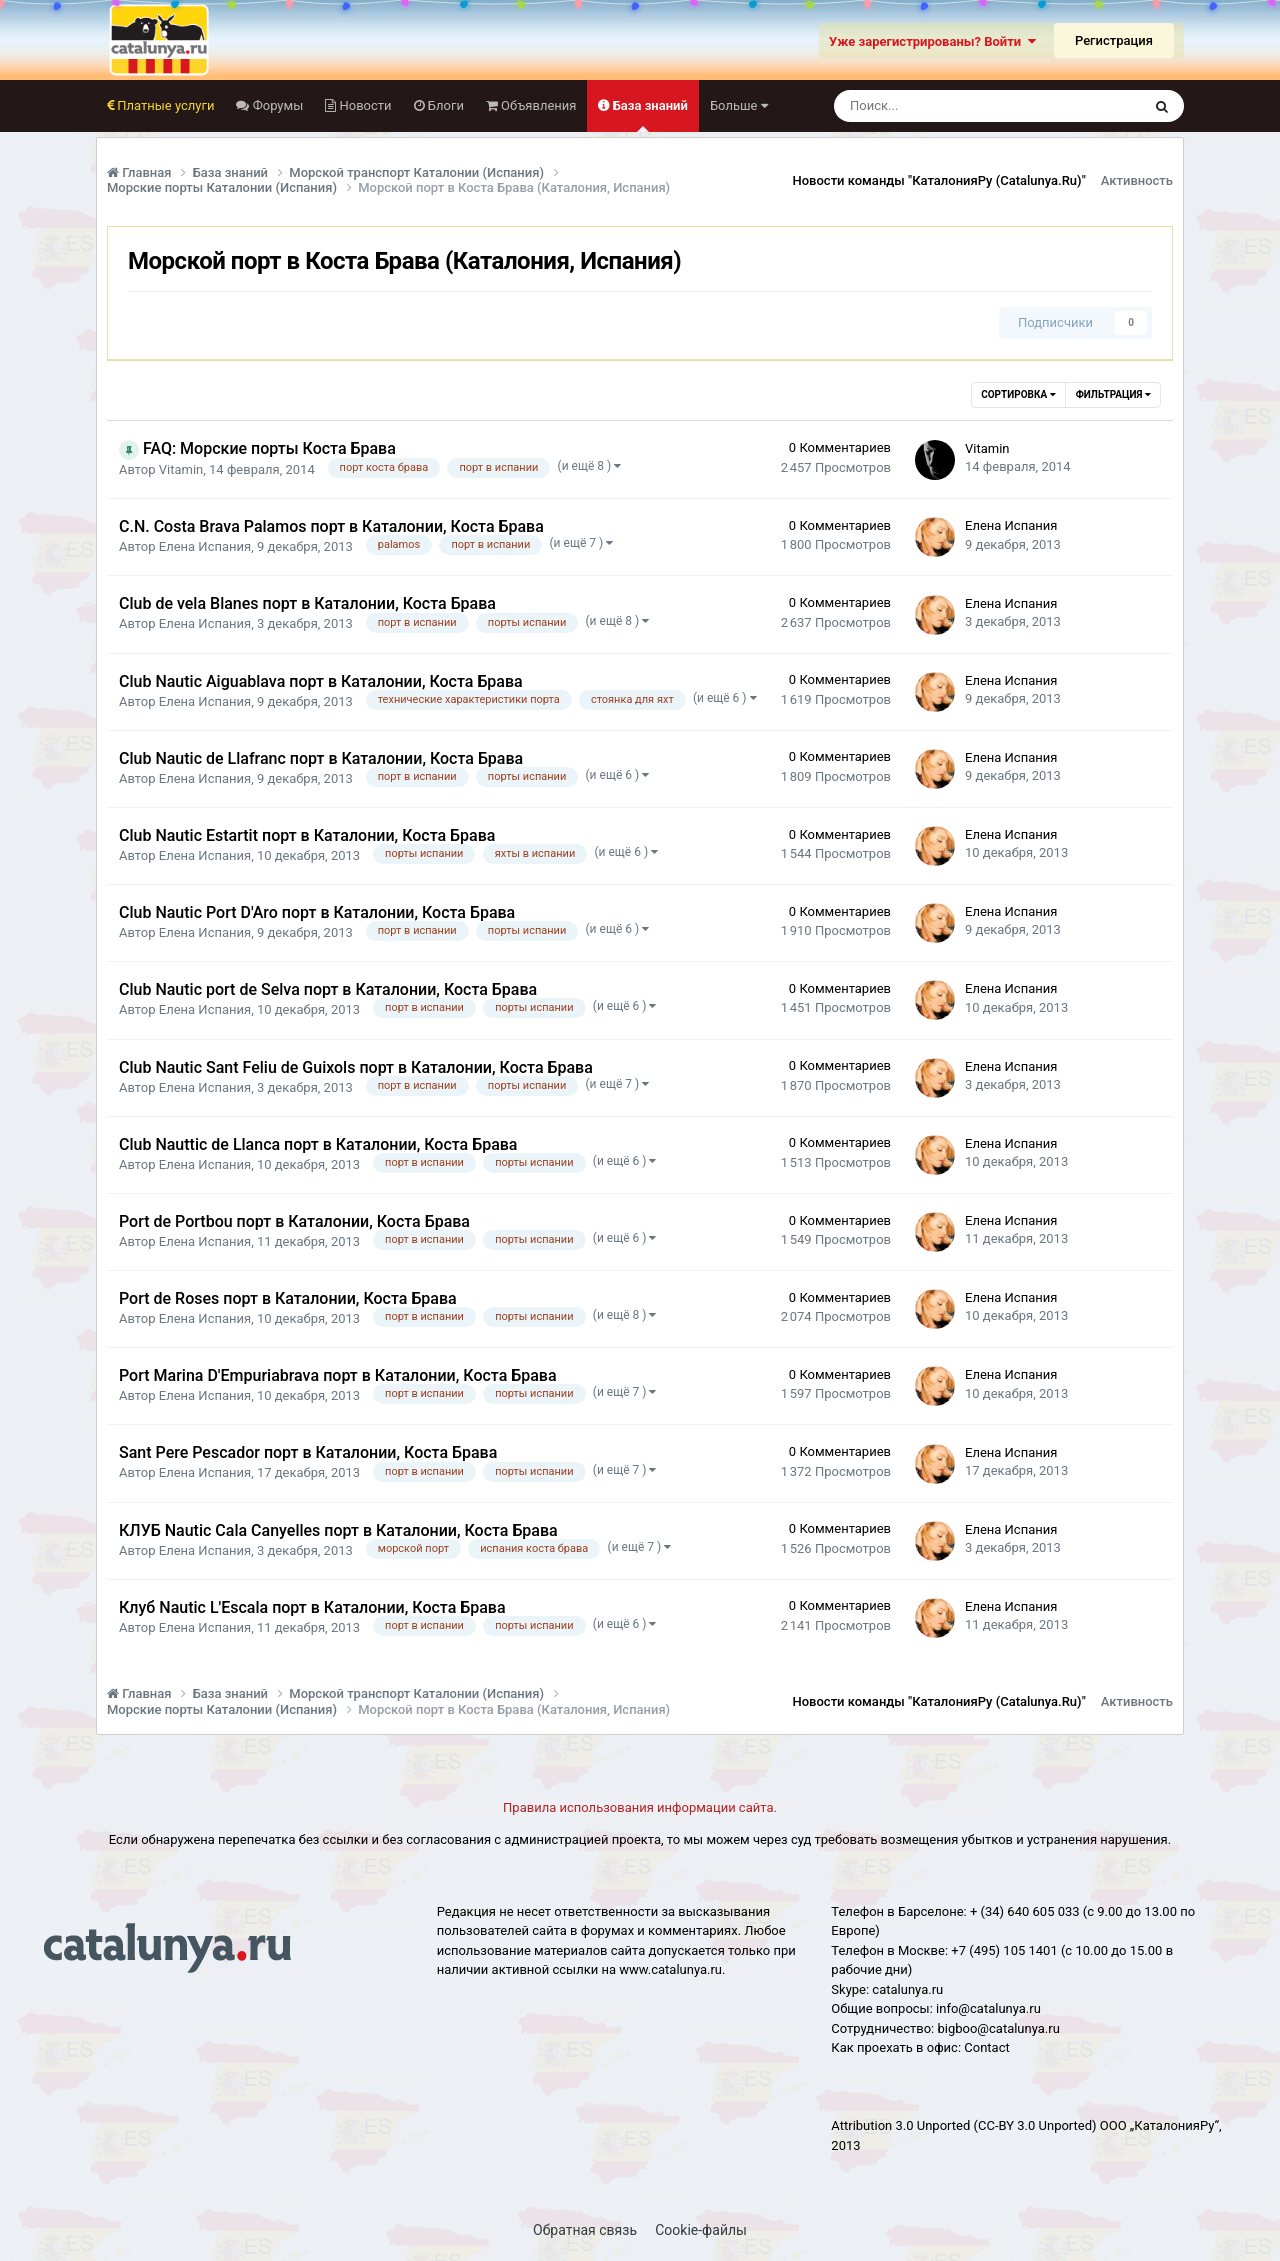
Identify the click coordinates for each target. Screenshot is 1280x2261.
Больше (739, 105)
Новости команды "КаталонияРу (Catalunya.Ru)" (939, 180)
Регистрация (1114, 40)
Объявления (537, 105)
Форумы (276, 105)
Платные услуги (164, 105)
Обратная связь (585, 2230)
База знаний (648, 115)
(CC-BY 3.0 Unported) (1035, 2125)
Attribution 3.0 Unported (900, 2125)
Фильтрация (1113, 394)
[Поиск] (932, 106)
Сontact (986, 2047)
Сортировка (1018, 394)
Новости (363, 105)
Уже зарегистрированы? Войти (932, 41)
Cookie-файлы (701, 2230)
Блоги (444, 105)
